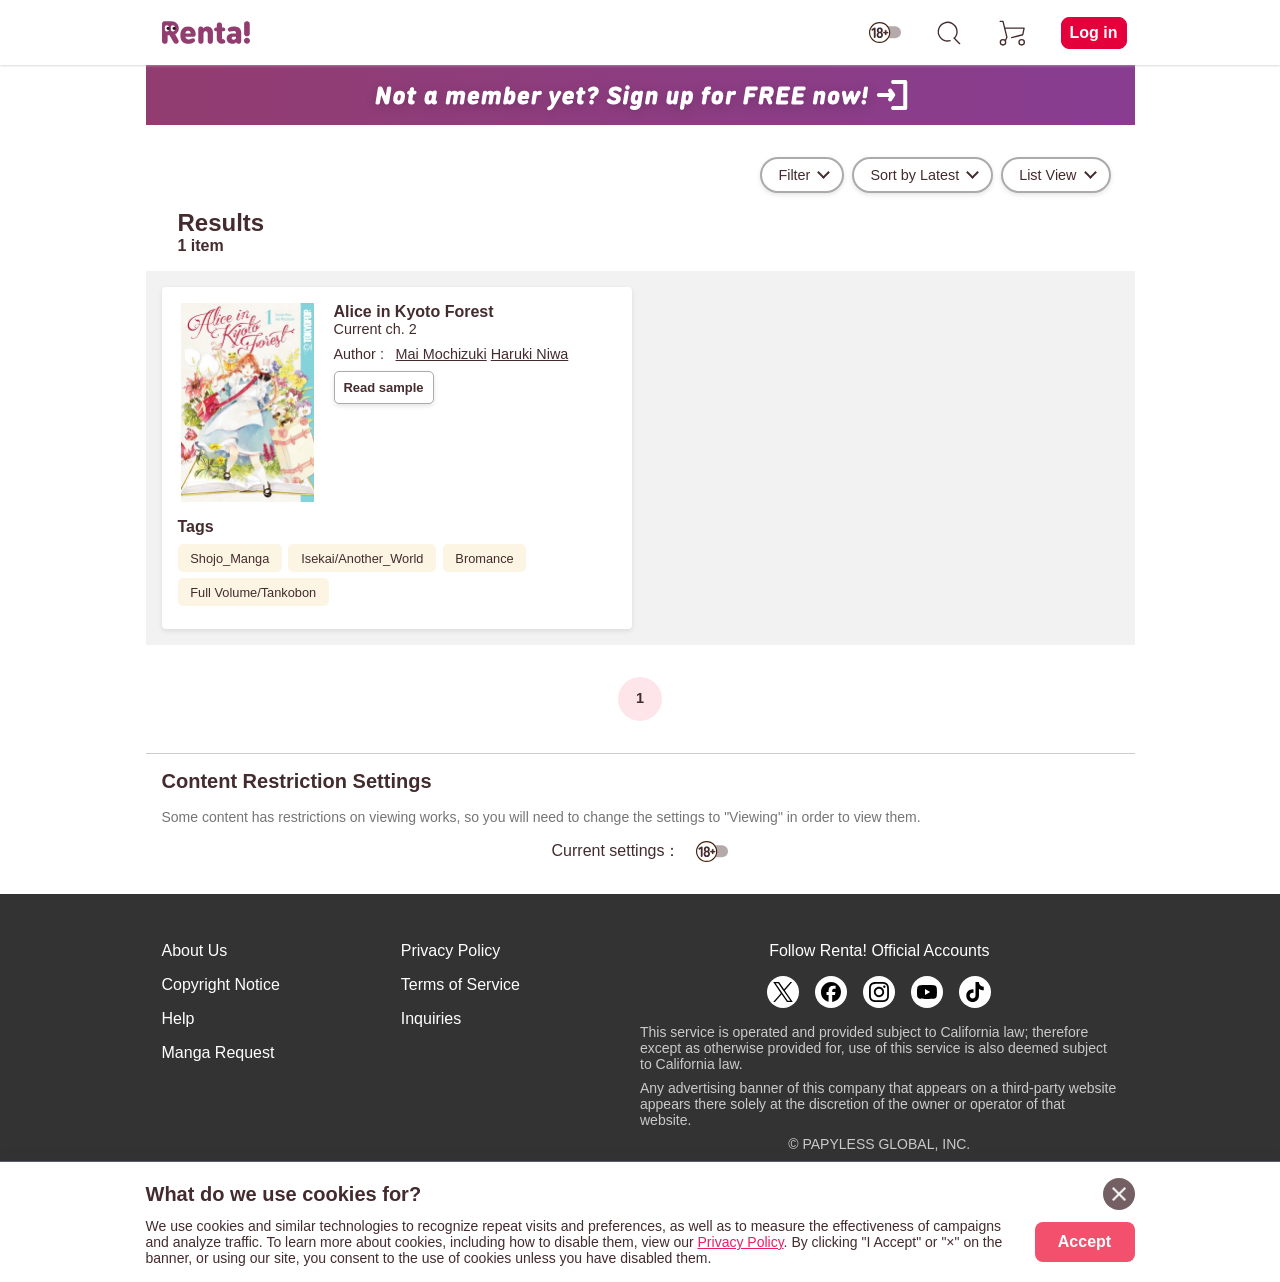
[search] (949, 33)
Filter (794, 175)
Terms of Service (460, 984)
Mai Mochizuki (441, 354)
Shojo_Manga (229, 558)
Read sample (383, 387)
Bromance (484, 558)
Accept (1084, 1241)
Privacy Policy (451, 950)
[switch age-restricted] (885, 33)
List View (1047, 175)
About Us (195, 950)
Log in (1094, 32)
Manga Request (218, 1052)
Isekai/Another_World (362, 558)
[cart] (1013, 33)
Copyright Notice (221, 984)
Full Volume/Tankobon (253, 592)
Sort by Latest (914, 175)
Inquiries (431, 1018)
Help (178, 1018)
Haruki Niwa (530, 354)
